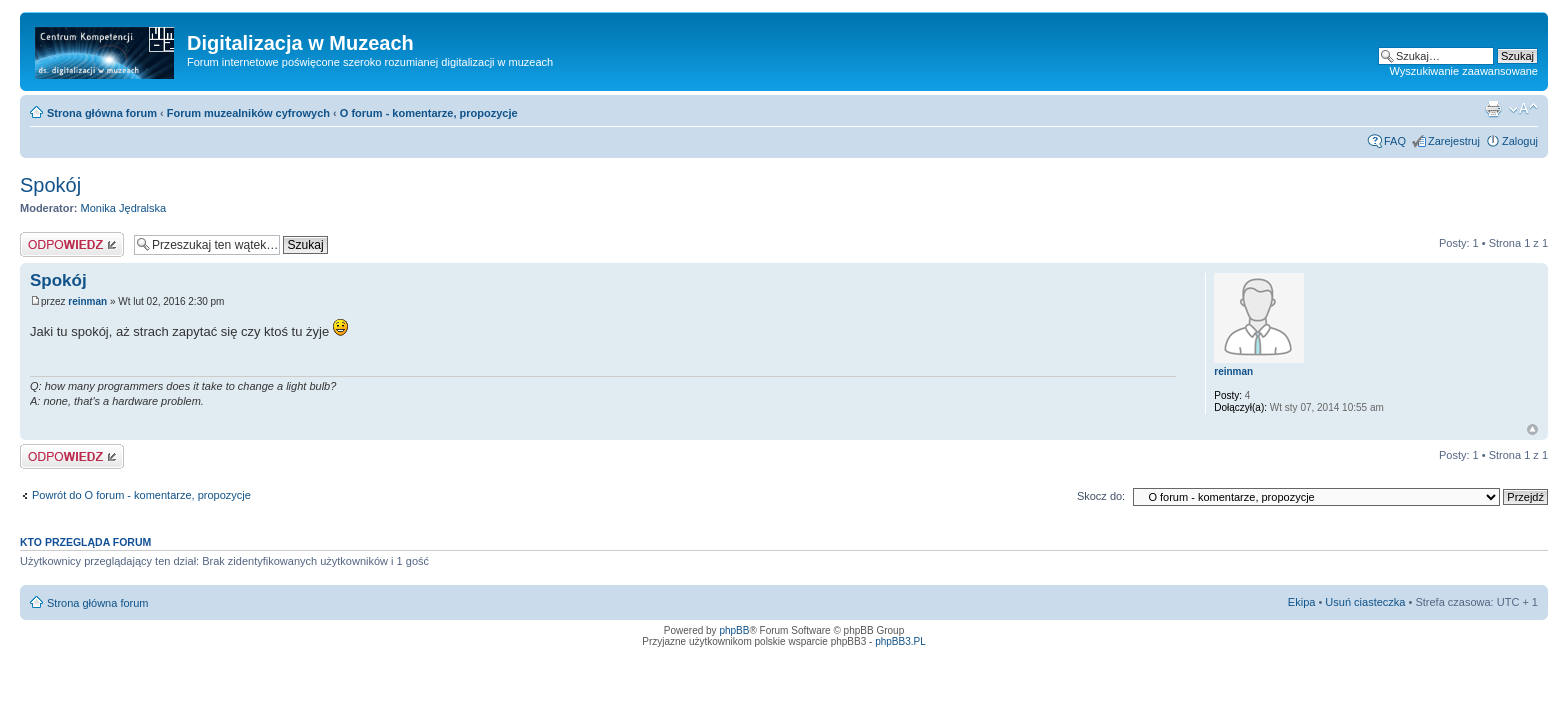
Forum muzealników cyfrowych (248, 113)
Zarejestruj (1454, 141)
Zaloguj (1520, 141)
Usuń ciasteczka (1365, 602)
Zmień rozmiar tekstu (1523, 109)
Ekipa (1302, 602)
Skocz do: (1101, 496)
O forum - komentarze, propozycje (429, 113)
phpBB (734, 630)
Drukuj (1493, 109)
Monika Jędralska (124, 208)
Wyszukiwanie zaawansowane (1464, 71)
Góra (1532, 429)
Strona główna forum (102, 113)
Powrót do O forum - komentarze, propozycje (141, 495)
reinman (87, 301)
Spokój (50, 185)
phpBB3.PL (900, 641)
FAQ (1395, 141)
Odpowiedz (72, 244)
